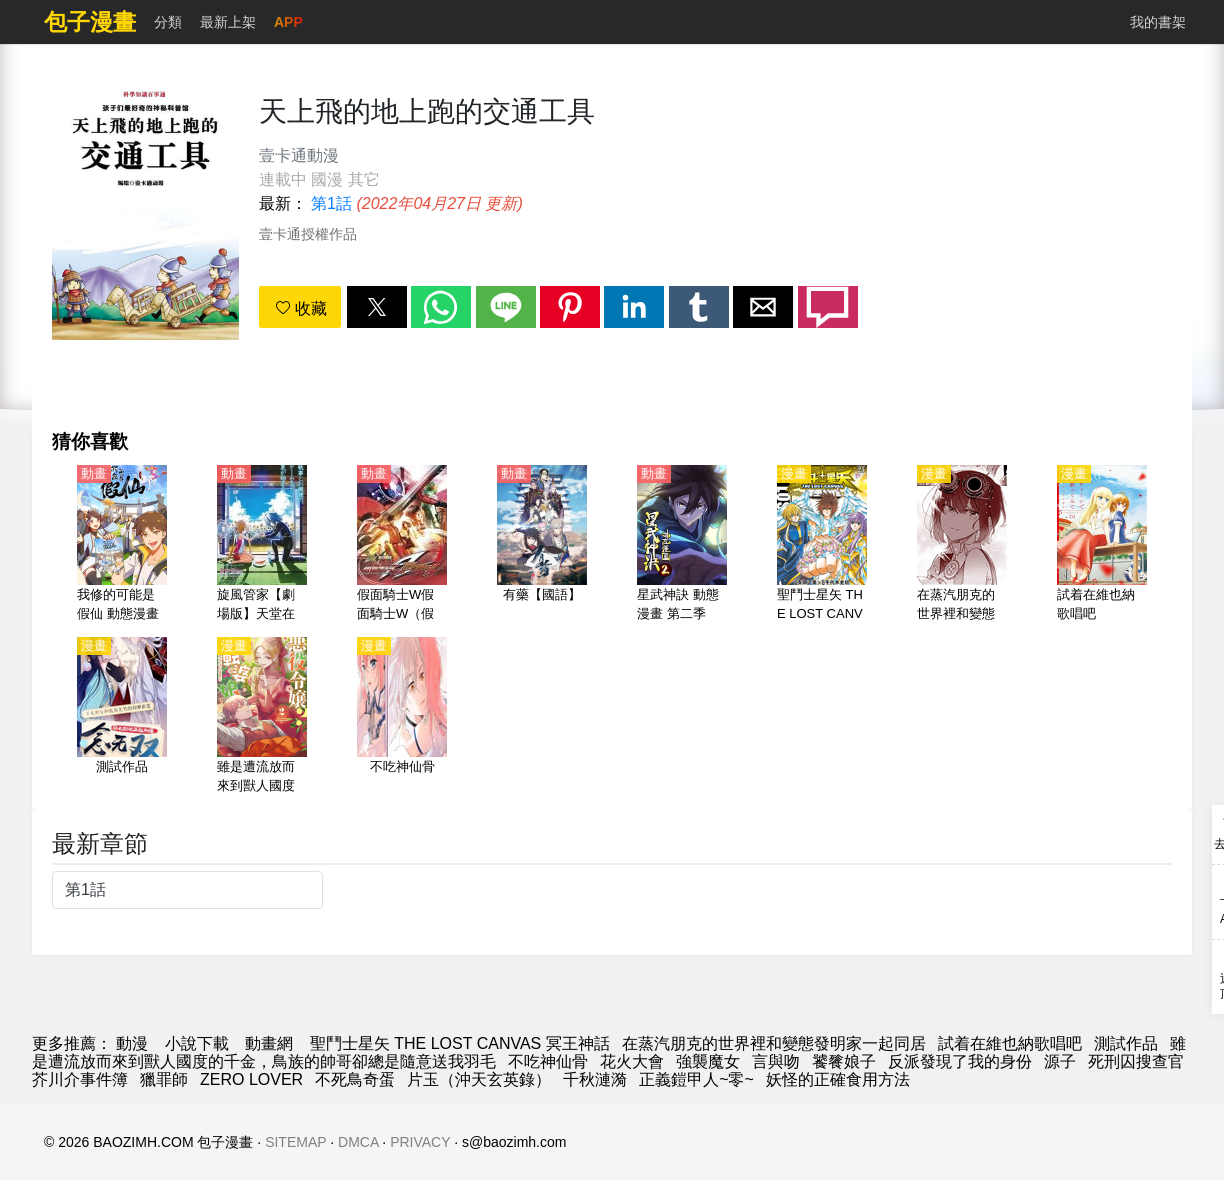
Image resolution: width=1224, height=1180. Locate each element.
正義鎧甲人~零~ (696, 1079)
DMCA (358, 1142)
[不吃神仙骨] (402, 717)
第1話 (331, 203)
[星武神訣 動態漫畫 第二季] (682, 545)
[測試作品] (122, 717)
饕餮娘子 (844, 1061)
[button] (377, 307)
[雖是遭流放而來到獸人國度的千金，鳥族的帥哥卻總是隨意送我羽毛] (262, 717)
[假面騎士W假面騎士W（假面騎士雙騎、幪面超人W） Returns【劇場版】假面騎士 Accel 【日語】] (402, 545)
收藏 (301, 308)
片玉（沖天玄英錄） (479, 1079)
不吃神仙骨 (548, 1061)
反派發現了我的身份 (960, 1061)
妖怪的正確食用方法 (838, 1079)
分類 (168, 22)
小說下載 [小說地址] (197, 1043)
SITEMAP (295, 1142)
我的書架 (1158, 22)
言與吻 (776, 1061)
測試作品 (1126, 1043)
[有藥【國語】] (542, 545)
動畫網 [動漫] (269, 1043)
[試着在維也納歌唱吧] (1102, 545)
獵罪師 (164, 1079)
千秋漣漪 (595, 1079)
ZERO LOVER (251, 1079)
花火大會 (632, 1061)
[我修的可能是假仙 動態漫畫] (122, 545)
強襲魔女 (708, 1061)
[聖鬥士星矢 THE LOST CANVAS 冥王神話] (822, 545)
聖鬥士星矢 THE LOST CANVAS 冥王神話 (460, 1043)
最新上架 (228, 22)
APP (288, 22)
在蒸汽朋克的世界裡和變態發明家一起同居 (774, 1043)
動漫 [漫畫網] (132, 1043)
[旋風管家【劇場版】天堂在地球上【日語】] (262, 545)
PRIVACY (420, 1142)
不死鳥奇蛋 (355, 1079)
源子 (1060, 1061)
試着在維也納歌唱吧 (1010, 1043)
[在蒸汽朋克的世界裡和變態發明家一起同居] (962, 545)
